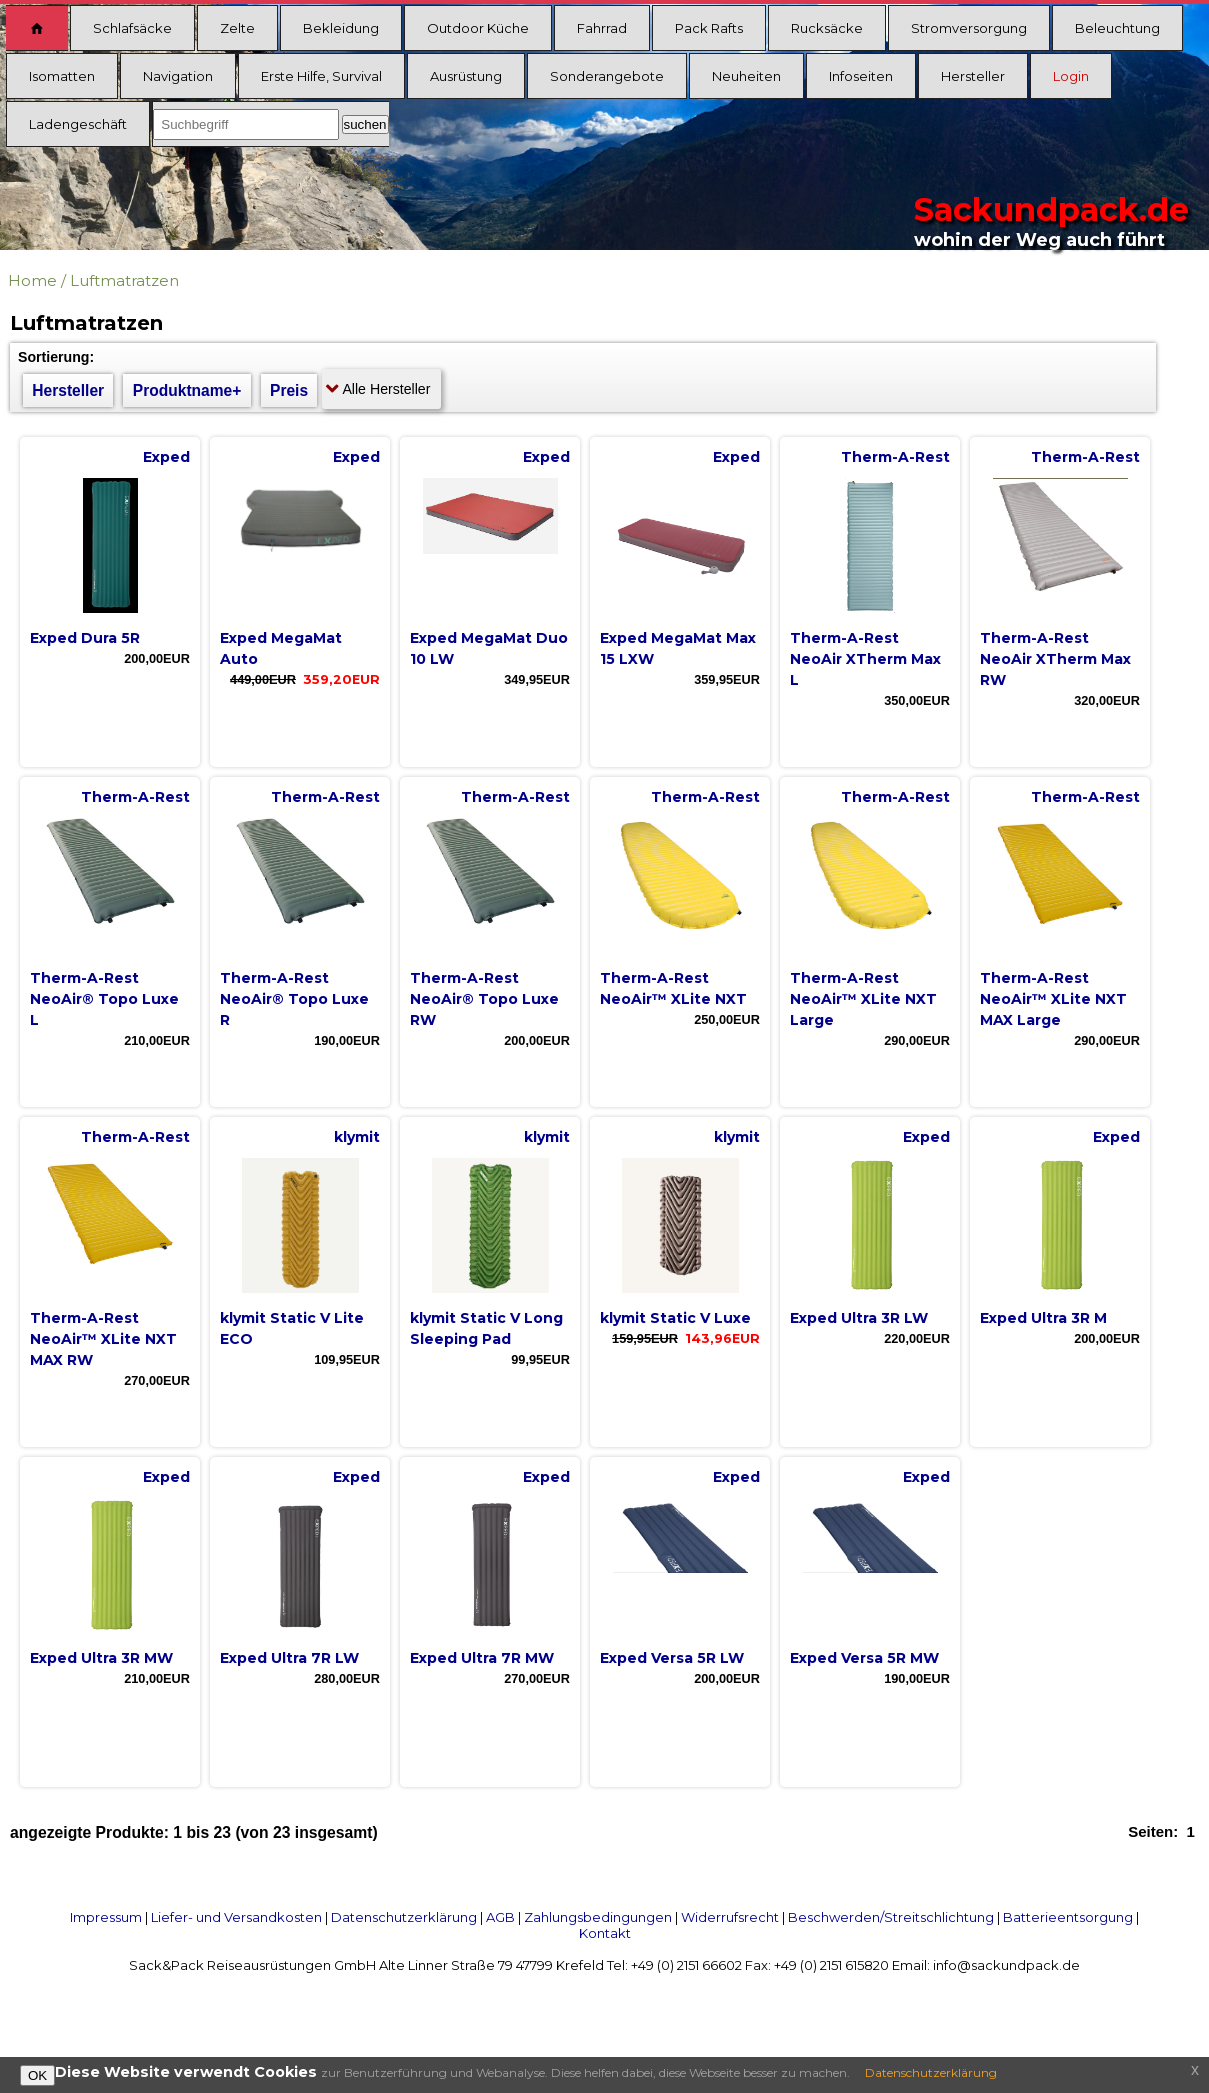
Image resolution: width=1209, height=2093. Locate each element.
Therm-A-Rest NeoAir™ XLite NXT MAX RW (103, 1339)
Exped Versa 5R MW (864, 1658)
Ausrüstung (466, 76)
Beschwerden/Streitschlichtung (891, 1917)
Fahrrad (602, 28)
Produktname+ (187, 390)
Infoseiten (861, 76)
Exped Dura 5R (85, 638)
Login (1071, 76)
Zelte (237, 28)
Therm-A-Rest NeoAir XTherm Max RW (1055, 659)
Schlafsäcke (132, 28)
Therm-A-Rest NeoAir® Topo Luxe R (294, 999)
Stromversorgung (969, 28)
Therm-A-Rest (895, 457)
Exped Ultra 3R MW (101, 1658)
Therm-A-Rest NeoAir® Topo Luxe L (104, 999)
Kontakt (605, 1933)
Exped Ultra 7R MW (482, 1658)
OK (37, 2075)
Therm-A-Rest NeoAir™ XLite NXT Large (863, 999)
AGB (500, 1917)
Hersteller (973, 76)
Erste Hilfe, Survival (321, 76)
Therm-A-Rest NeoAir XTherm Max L (865, 659)
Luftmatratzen (124, 280)
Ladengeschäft (78, 124)
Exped (166, 457)
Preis (289, 390)
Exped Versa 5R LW (672, 1658)
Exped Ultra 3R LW (859, 1318)
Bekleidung (341, 28)
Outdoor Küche (478, 28)
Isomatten (62, 76)
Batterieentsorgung (1068, 1917)
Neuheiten (746, 76)
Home (32, 280)
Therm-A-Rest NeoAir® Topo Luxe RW (484, 999)
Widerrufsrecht (730, 1917)
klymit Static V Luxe (675, 1318)
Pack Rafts (709, 28)
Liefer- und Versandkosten (236, 1917)
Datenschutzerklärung (404, 1917)
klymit (357, 1137)
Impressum (106, 1917)
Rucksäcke (827, 28)
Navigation (178, 76)
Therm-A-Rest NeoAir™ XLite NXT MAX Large (1053, 999)
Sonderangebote (607, 76)
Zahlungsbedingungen (598, 1917)
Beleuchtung (1117, 28)
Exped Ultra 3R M (1043, 1318)
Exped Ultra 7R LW (289, 1658)
